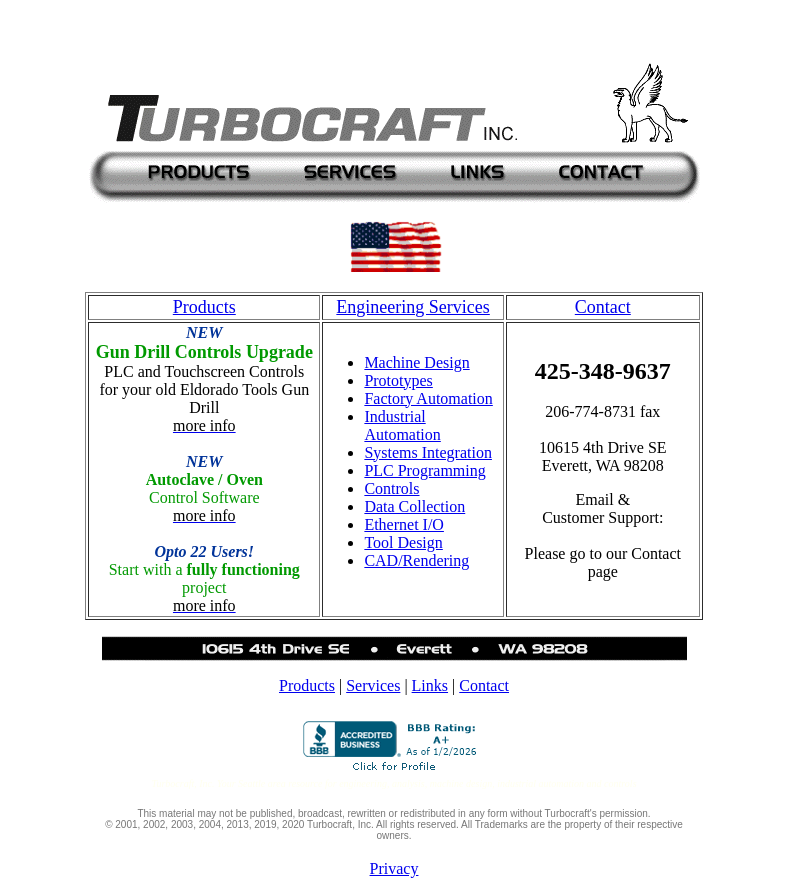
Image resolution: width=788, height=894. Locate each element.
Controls (391, 488)
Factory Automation (428, 398)
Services (373, 685)
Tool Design (403, 542)
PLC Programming (424, 470)
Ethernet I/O (404, 524)
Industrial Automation (402, 425)
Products (307, 685)
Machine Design (416, 362)
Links (430, 685)
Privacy (394, 868)
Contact (484, 685)
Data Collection (414, 506)
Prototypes (398, 380)
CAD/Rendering (416, 560)
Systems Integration (428, 452)
